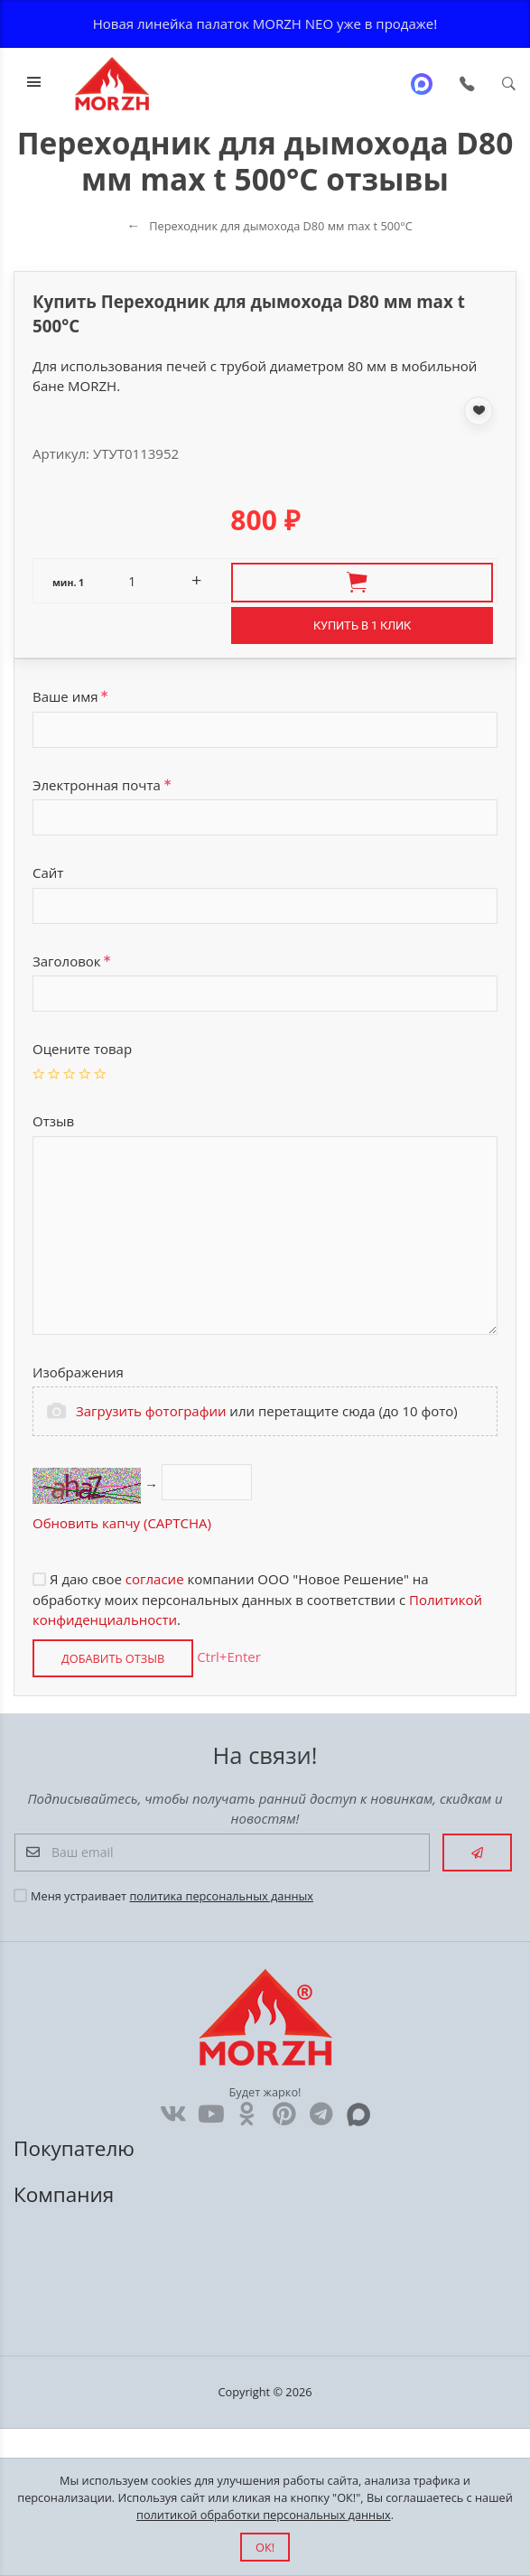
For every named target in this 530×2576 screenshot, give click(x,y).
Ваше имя (70, 696)
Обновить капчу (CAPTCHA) (122, 1523)
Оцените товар (82, 1049)
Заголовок (72, 961)
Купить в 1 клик (362, 625)
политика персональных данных (221, 1896)
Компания (66, 2194)
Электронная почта (102, 785)
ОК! (265, 2547)
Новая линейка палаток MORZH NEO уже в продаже (263, 23)
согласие (155, 1579)
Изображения (78, 1372)
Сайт (48, 872)
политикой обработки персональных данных (263, 2514)
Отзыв (53, 1121)
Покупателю (77, 2148)
